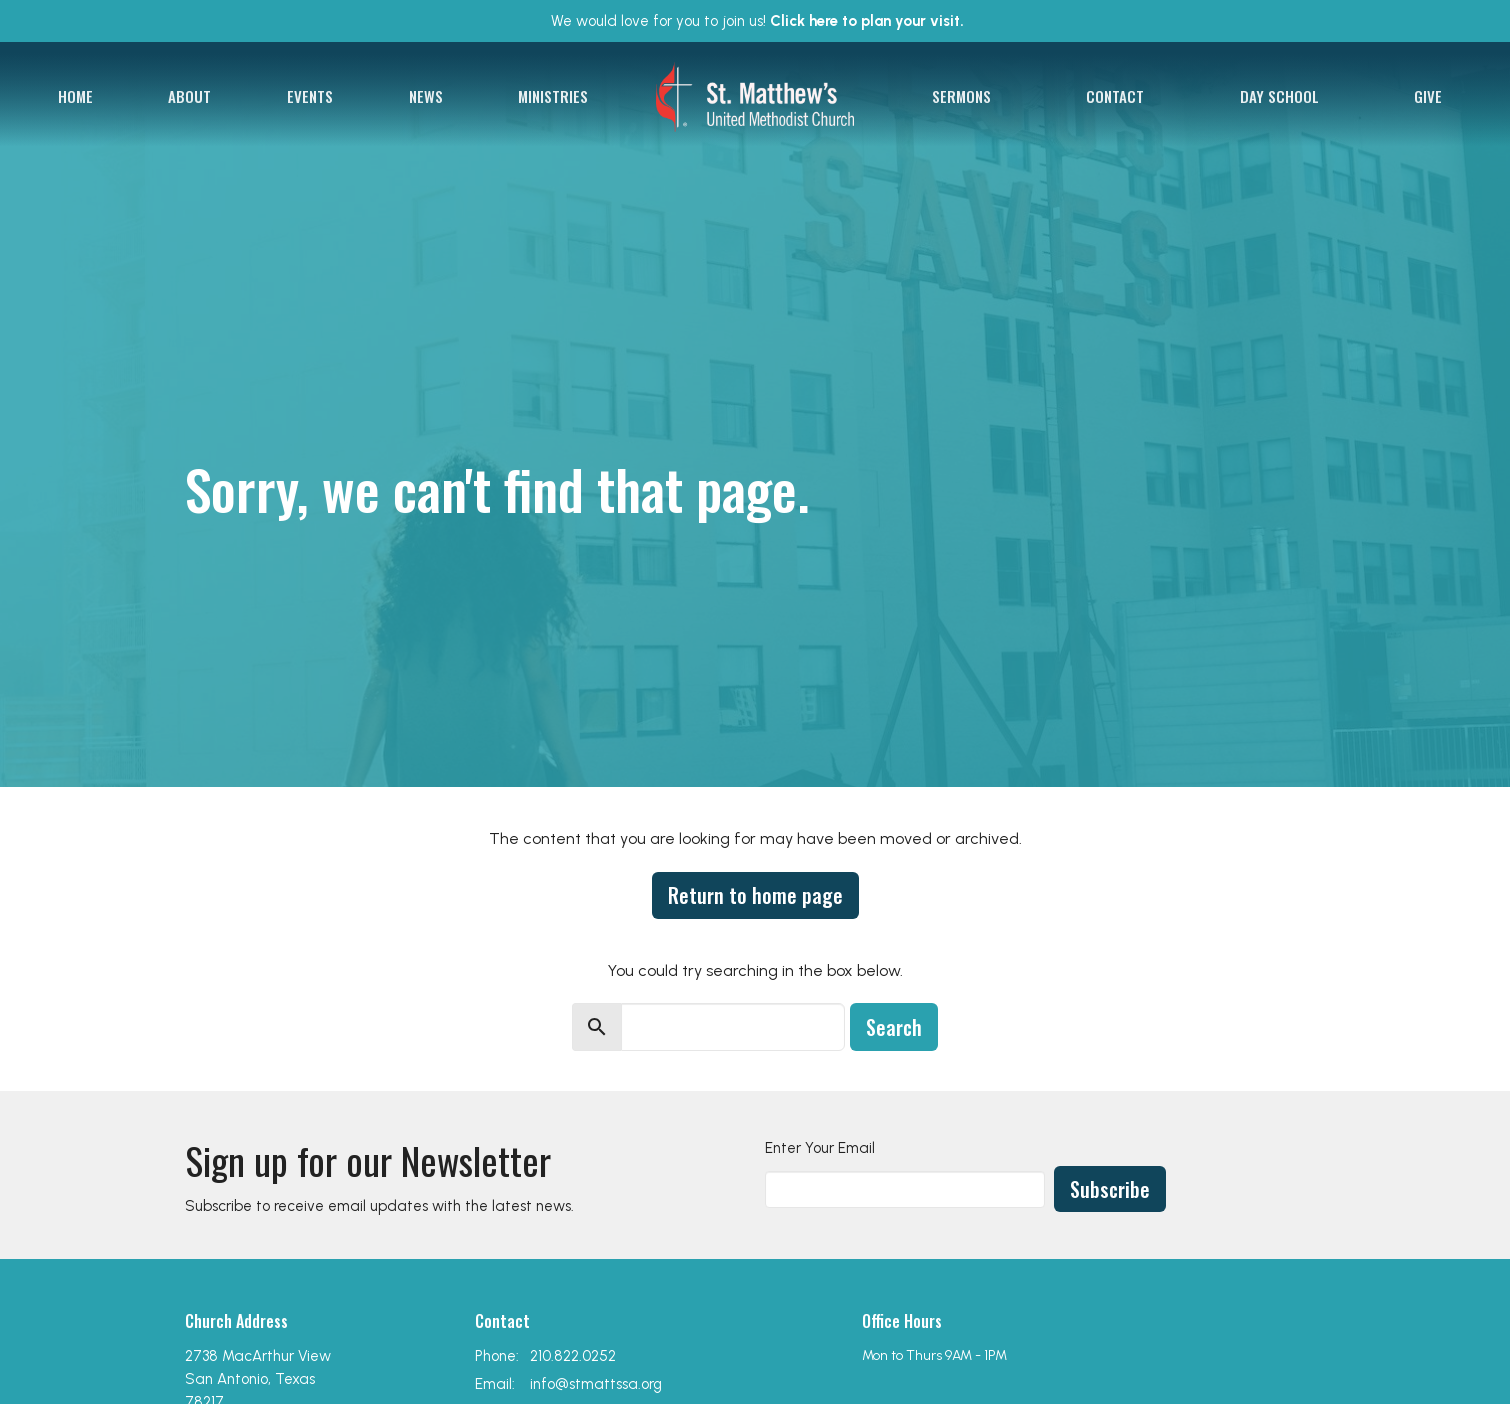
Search (894, 1027)
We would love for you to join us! (757, 21)
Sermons (961, 96)
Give (1428, 96)
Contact (1115, 96)
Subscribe (1110, 1189)
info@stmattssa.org (596, 1384)
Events (310, 96)
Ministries (553, 96)
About (189, 96)
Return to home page (755, 895)
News (426, 96)
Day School (1279, 96)
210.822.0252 (573, 1356)
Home (75, 96)
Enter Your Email (820, 1148)
